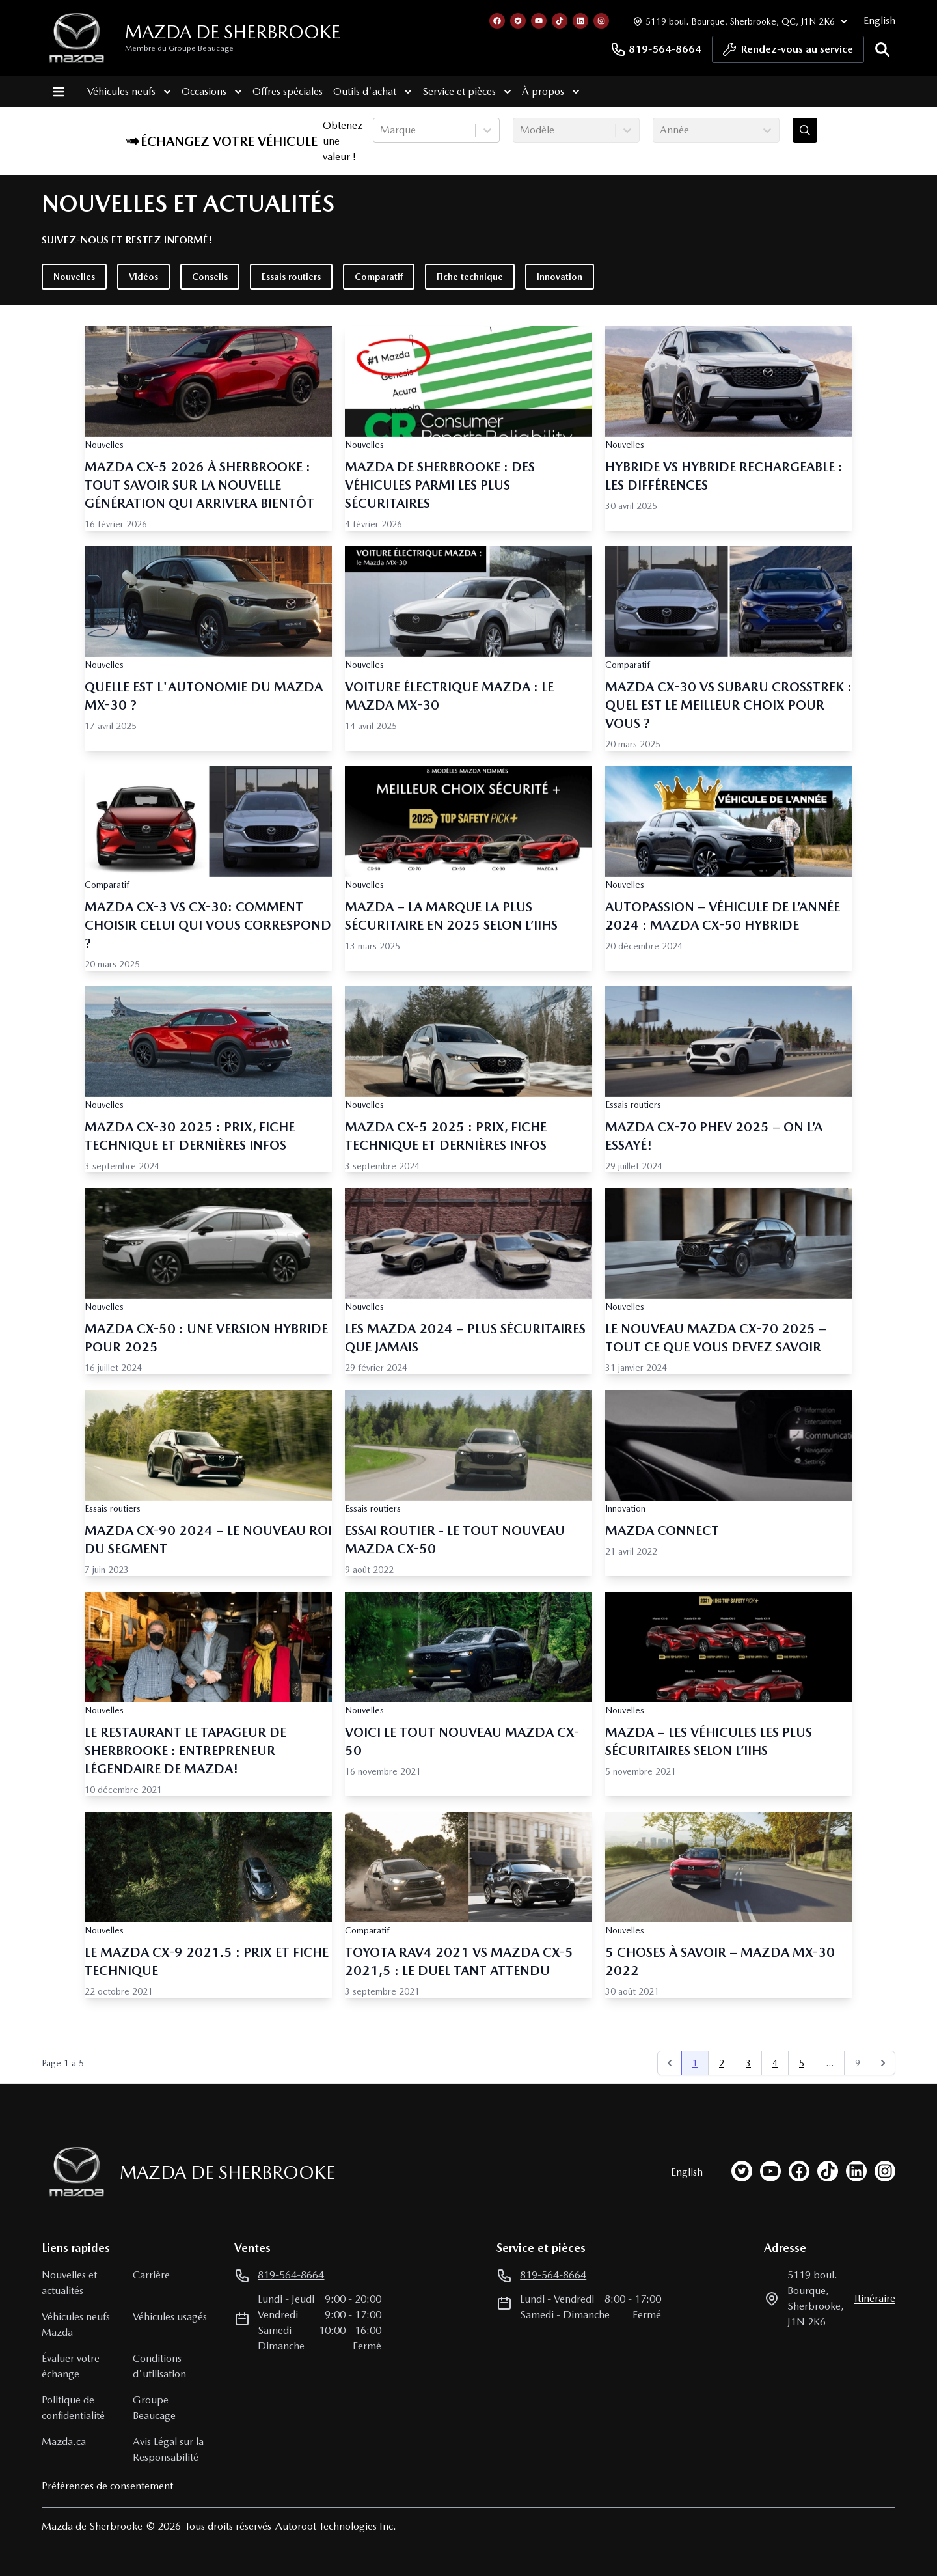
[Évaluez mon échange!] (805, 130)
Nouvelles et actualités (69, 2283)
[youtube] (770, 2171)
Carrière (151, 2275)
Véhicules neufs (125, 91)
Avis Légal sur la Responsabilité (168, 2449)
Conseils (210, 276)
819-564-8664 (655, 49)
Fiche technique (470, 276)
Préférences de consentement (107, 2486)
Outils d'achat (368, 91)
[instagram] (885, 2171)
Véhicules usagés (170, 2316)
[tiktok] (827, 2171)
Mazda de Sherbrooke (232, 32)
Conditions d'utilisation (159, 2366)
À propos (547, 91)
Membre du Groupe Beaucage (179, 48)
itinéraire (874, 2298)
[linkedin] (856, 2171)
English (879, 20)
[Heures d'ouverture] (739, 21)
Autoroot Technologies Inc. (335, 2526)
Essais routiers (291, 276)
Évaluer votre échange (71, 2366)
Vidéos (143, 276)
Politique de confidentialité (73, 2408)
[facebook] (799, 2171)
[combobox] (381, 130)
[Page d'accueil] (73, 2172)
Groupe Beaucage (154, 2408)
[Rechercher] (882, 49)
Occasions (208, 91)
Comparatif (379, 276)
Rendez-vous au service (788, 52)
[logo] (76, 38)
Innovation (559, 276)
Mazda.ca (64, 2441)
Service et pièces (463, 91)
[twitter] (741, 2171)
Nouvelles (74, 276)
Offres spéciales (284, 91)
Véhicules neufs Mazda (76, 2324)
